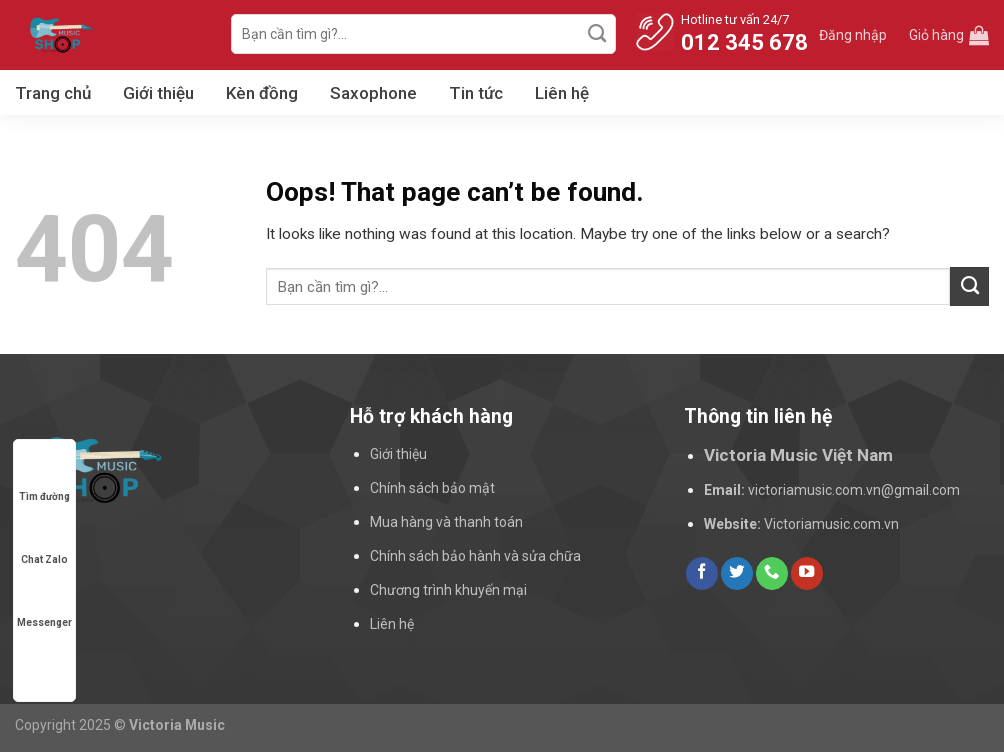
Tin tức (476, 93)
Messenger (44, 603)
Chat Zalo (44, 540)
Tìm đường (44, 477)
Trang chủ (53, 93)
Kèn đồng (262, 93)
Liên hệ (562, 93)
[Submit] (598, 34)
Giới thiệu (158, 93)
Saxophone (373, 93)
